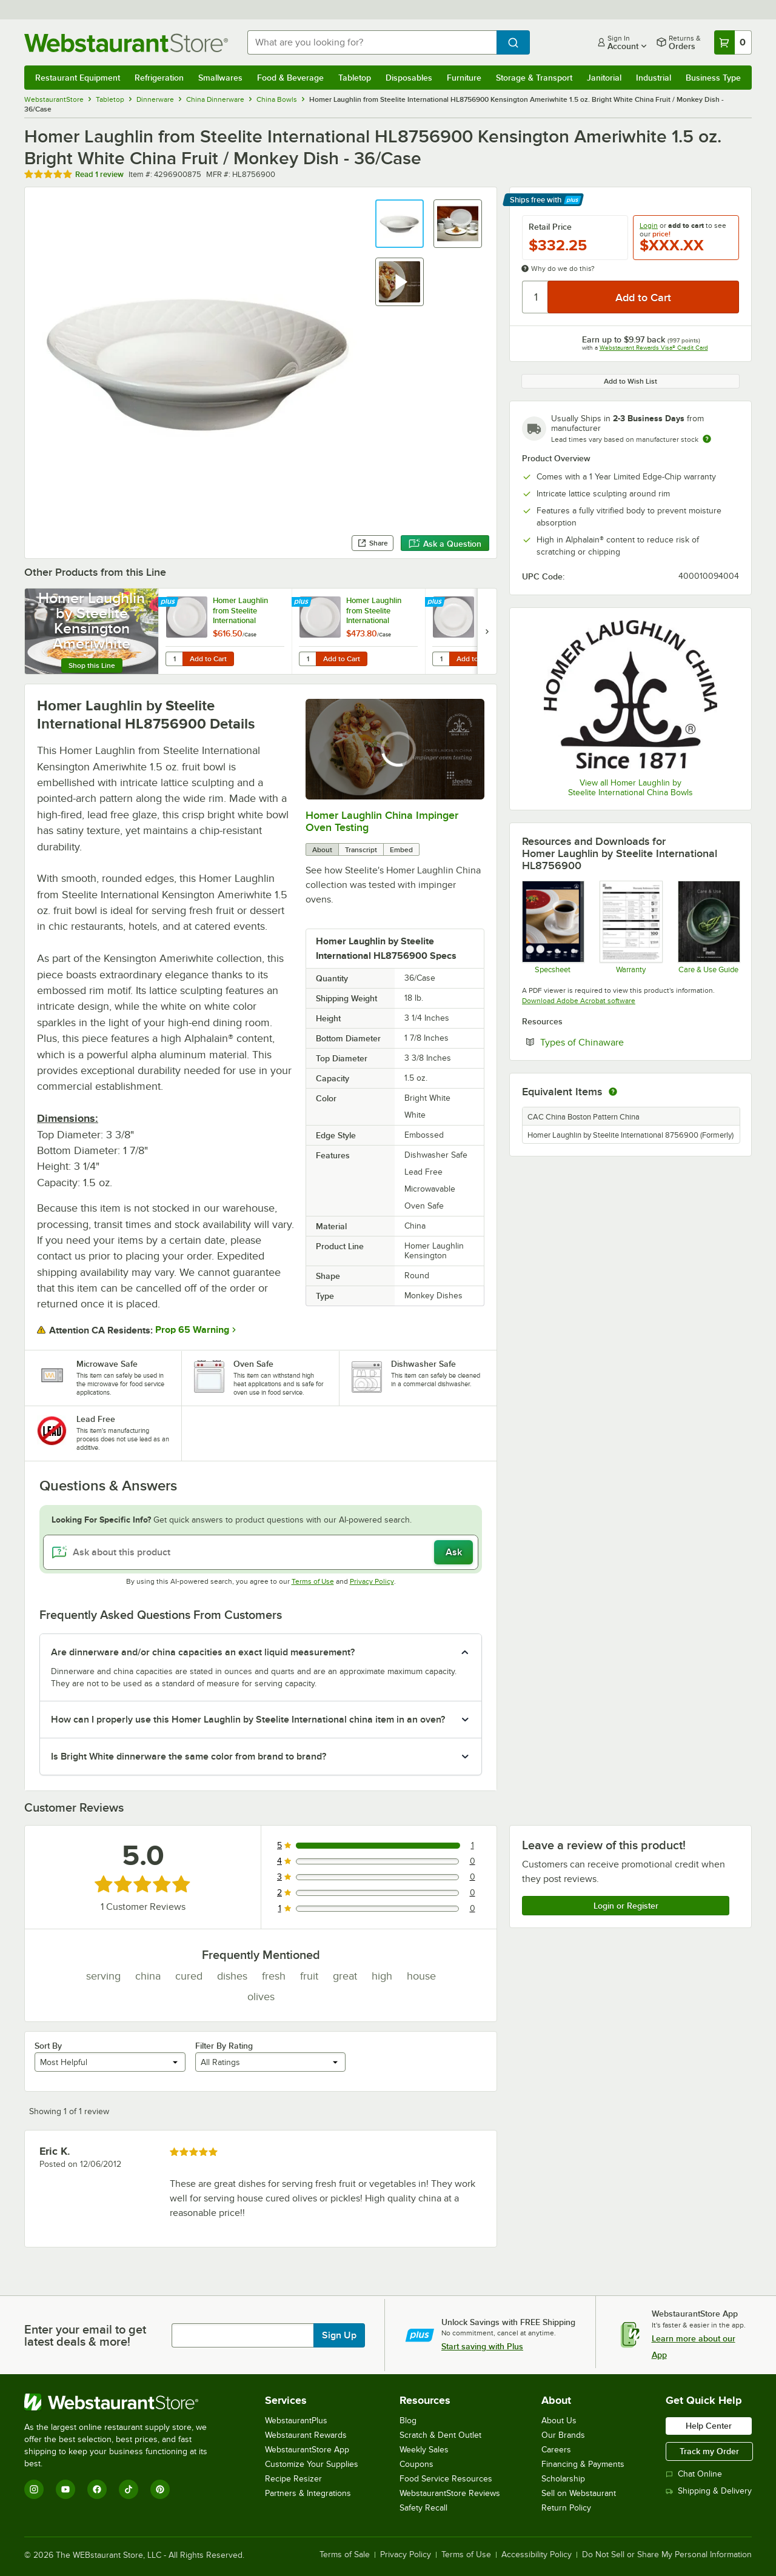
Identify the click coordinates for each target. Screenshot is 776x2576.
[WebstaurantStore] (124, 2402)
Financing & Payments (582, 2464)
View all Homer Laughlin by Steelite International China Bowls (630, 787)
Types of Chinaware (619, 1041)
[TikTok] (128, 2489)
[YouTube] (65, 2489)
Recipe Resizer (293, 2478)
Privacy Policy (372, 1581)
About (322, 850)
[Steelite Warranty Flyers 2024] (630, 927)
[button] (399, 223)
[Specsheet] (552, 927)
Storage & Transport (534, 77)
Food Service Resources (446, 2478)
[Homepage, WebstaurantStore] (126, 42)
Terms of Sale (344, 2555)
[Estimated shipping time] (706, 438)
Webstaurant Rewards (306, 2435)
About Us (559, 2420)
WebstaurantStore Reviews (450, 2493)
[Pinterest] (160, 2489)
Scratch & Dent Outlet (440, 2435)
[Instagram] (34, 2489)
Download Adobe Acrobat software (578, 1000)
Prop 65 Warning (192, 1329)
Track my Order (709, 2451)
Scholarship (563, 2478)
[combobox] (372, 42)
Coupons (416, 2464)
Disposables (409, 77)
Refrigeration (159, 77)
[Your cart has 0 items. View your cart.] (733, 42)
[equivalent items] (612, 1091)
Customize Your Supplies (311, 2464)
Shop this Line (92, 665)
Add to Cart (208, 659)
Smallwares (220, 77)
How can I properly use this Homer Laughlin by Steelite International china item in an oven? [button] (248, 1719)
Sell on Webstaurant (578, 2493)
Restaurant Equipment (77, 77)
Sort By (48, 2045)
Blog (408, 2420)
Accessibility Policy (536, 2555)
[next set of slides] (487, 631)
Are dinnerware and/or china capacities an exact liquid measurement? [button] (203, 1652)
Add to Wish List (630, 381)
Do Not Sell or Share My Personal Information (667, 2555)
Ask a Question (445, 543)
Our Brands (563, 2435)
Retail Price (550, 227)
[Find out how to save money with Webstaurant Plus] (169, 602)
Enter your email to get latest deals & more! (85, 2335)
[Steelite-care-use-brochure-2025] (708, 927)
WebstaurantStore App (307, 2449)
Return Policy (566, 2507)
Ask (454, 1552)
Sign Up (339, 2335)
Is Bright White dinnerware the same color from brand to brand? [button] (188, 1756)
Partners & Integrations (308, 2493)
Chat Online (694, 2473)
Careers (556, 2449)
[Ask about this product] (261, 1552)
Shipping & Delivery (709, 2490)
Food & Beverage (290, 77)
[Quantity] (535, 297)
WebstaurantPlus (296, 2420)
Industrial (653, 77)
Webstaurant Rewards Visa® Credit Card (654, 347)
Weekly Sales (424, 2449)
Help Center (709, 2426)
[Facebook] (97, 2489)
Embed (401, 850)
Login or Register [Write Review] (626, 1905)
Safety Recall (423, 2507)
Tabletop (354, 77)
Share (372, 543)
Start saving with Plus (482, 2346)
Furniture (464, 77)
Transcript (361, 850)
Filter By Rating (224, 2045)
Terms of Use (313, 1581)
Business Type (713, 77)
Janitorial (604, 77)
